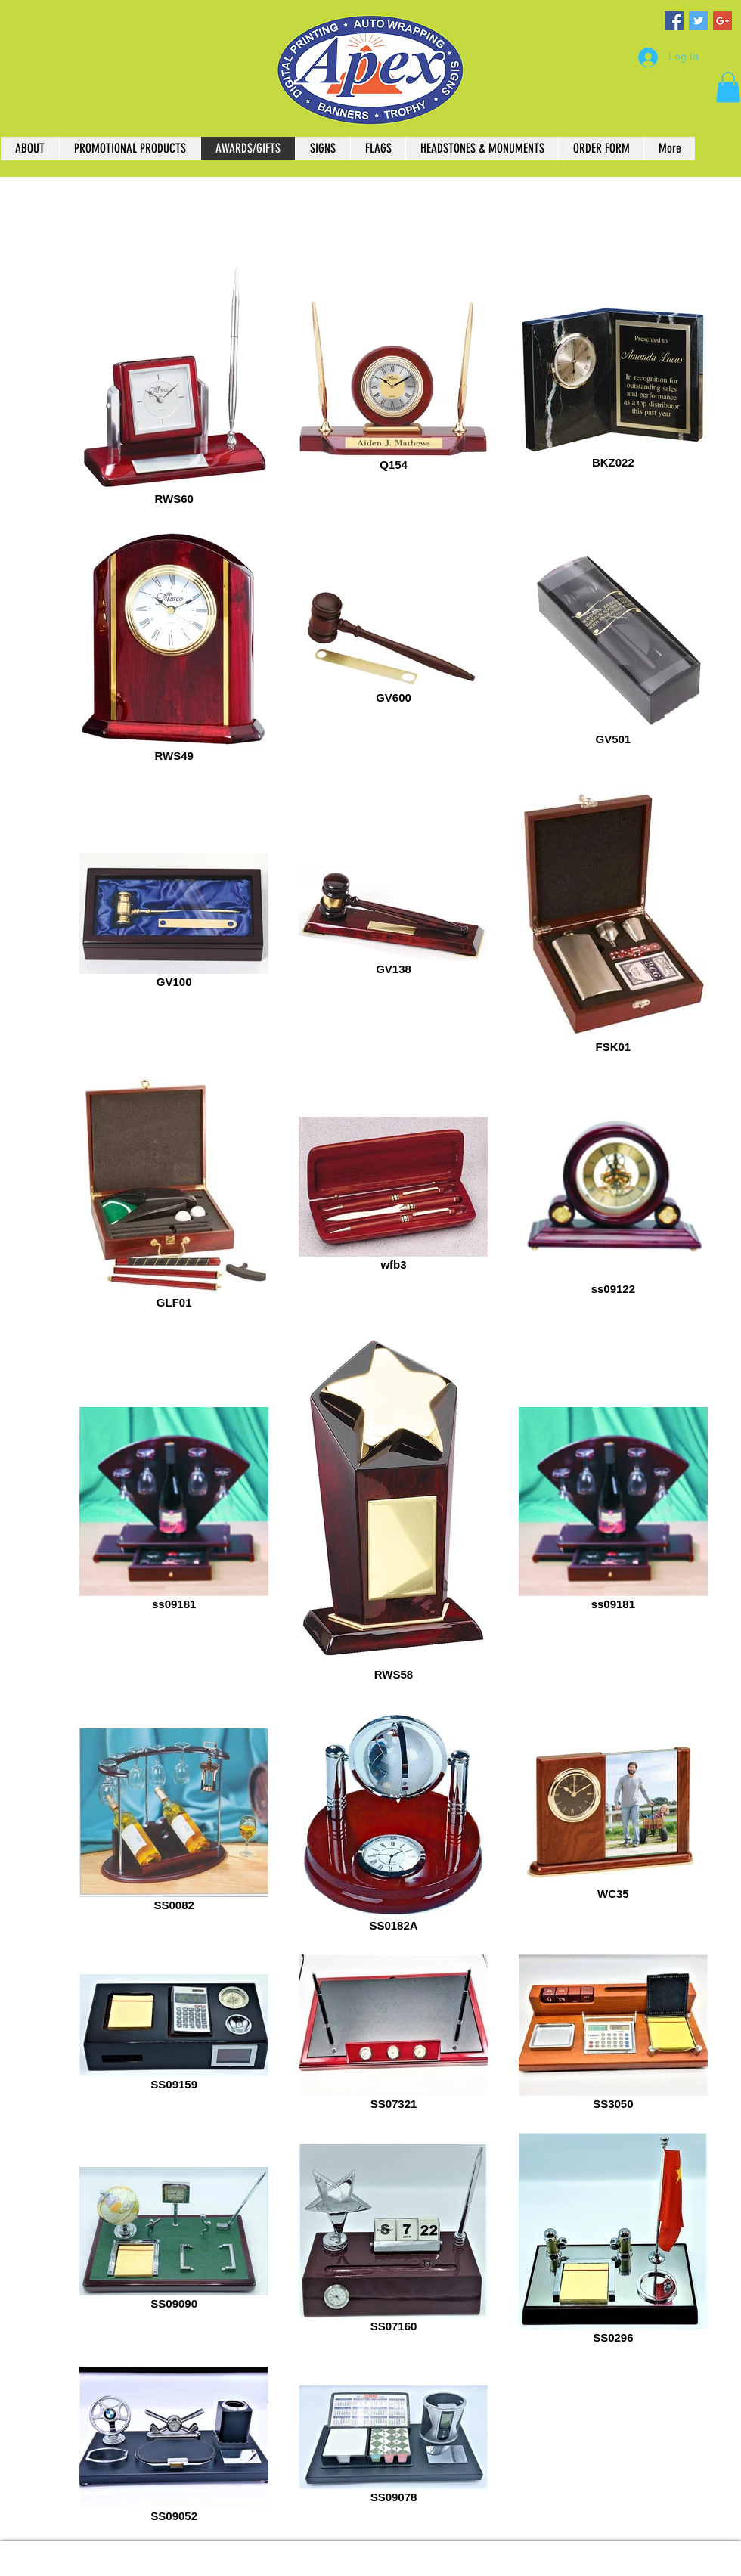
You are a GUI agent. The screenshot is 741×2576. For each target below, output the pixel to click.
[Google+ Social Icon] (722, 20)
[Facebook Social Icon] (674, 20)
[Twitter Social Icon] (698, 20)
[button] (728, 87)
